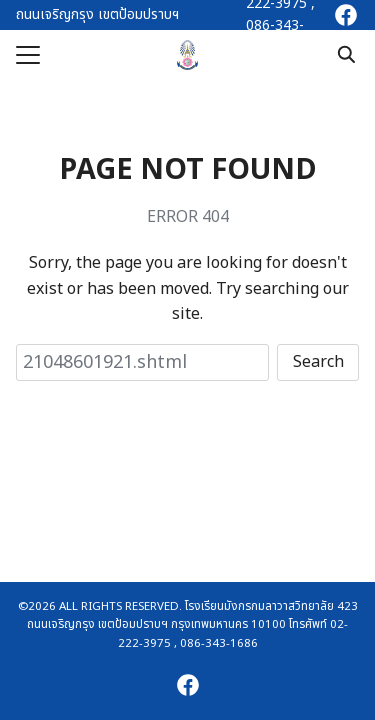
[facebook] (346, 15)
